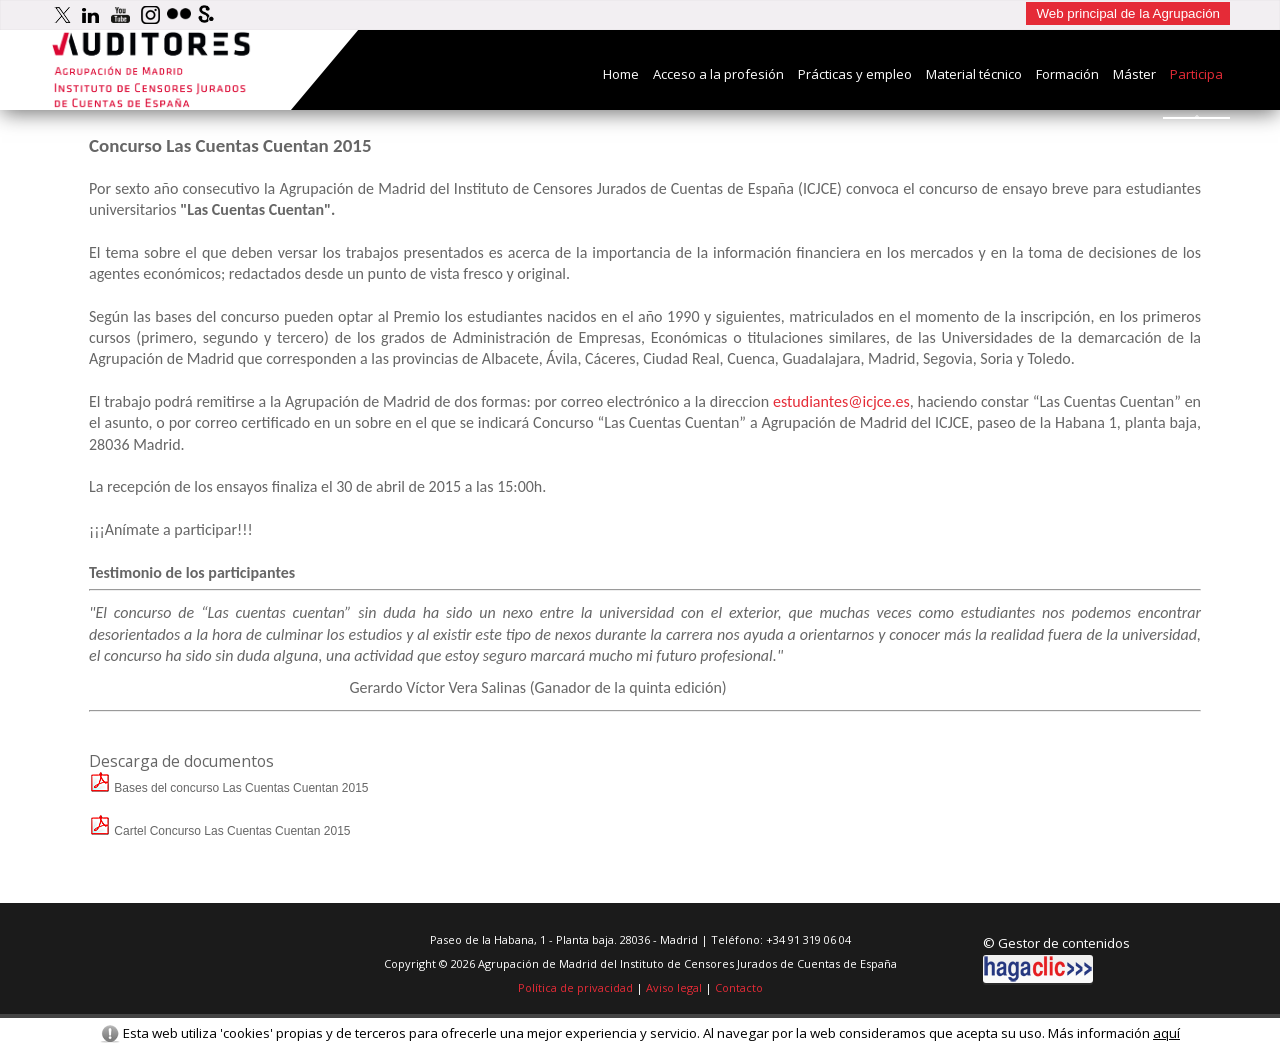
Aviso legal (674, 987)
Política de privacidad (575, 987)
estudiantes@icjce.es (841, 401)
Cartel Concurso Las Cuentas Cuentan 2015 (219, 831)
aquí (1166, 1033)
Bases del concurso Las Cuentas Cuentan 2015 (229, 788)
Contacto (739, 987)
